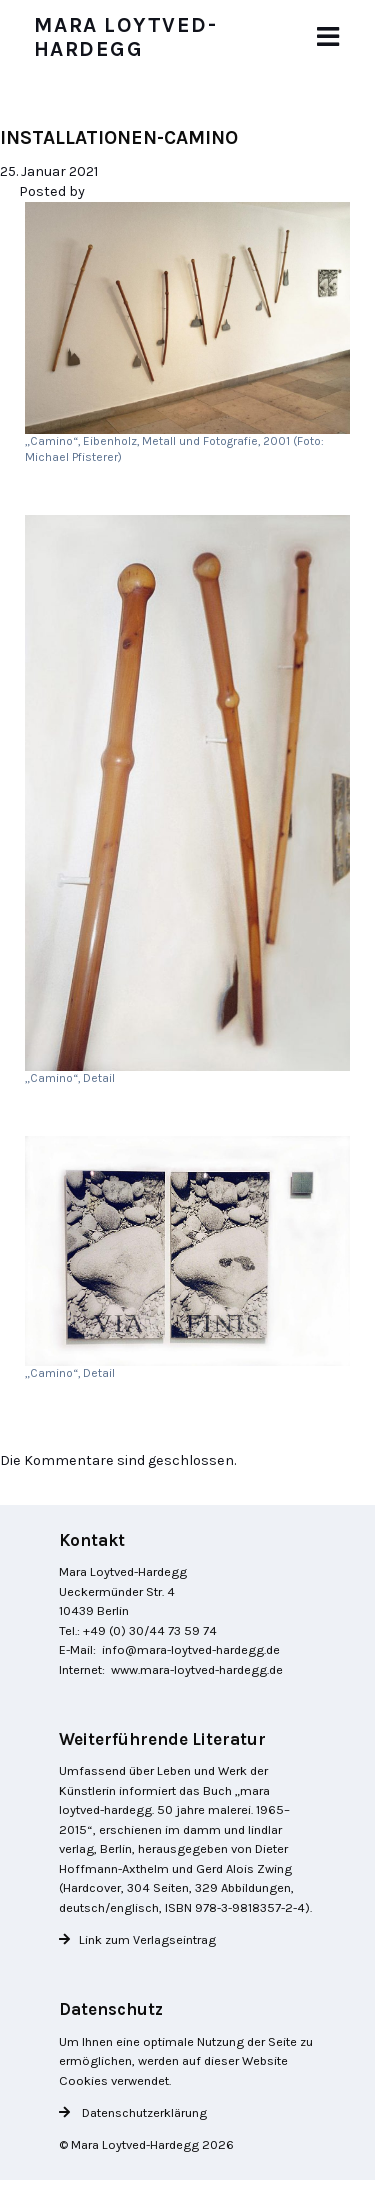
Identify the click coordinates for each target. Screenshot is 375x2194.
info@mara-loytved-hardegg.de (191, 1649)
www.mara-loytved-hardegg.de (197, 1669)
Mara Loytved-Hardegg (126, 36)
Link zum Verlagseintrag (147, 1939)
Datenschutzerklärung (143, 2112)
